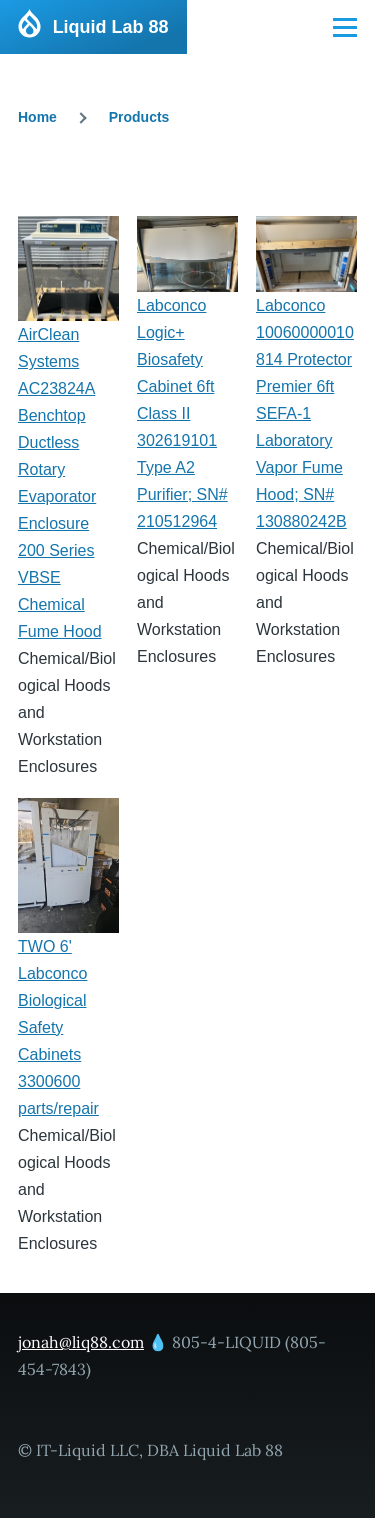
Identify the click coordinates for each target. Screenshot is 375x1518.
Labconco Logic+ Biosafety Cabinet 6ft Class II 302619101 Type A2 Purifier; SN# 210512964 (182, 413)
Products (139, 117)
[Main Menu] (345, 27)
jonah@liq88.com (81, 1342)
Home (37, 117)
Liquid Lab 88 (111, 27)
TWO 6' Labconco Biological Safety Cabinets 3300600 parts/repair (58, 1027)
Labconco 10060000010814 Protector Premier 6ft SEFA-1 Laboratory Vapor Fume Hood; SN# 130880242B (305, 413)
